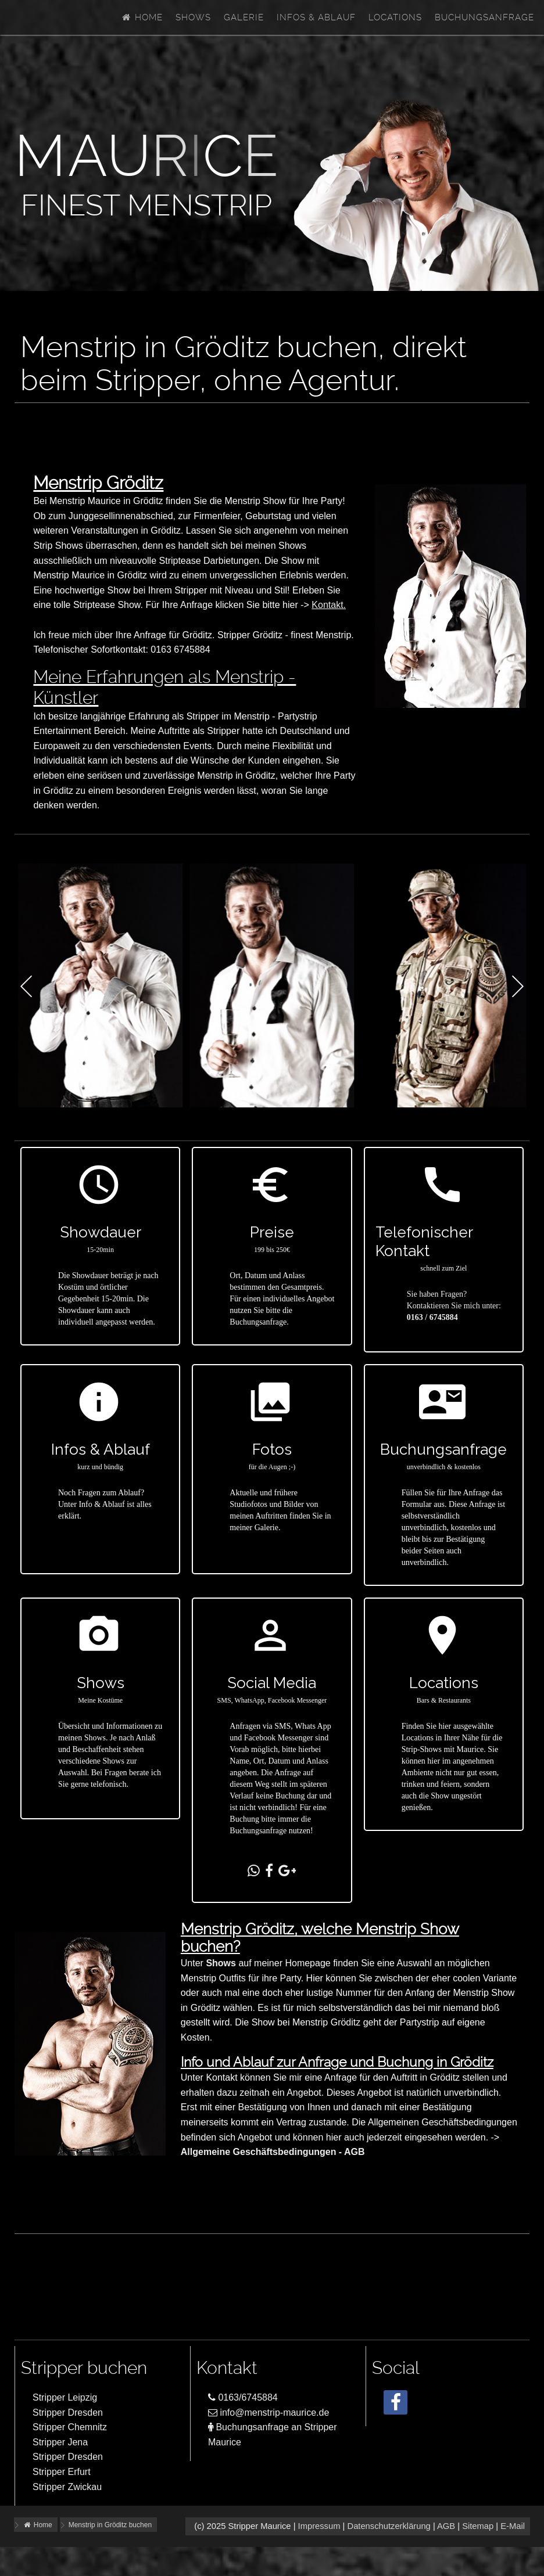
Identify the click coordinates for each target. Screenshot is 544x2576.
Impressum (319, 2526)
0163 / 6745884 (432, 1317)
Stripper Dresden (68, 2412)
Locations (395, 17)
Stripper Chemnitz (70, 2427)
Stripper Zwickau (67, 2487)
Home (142, 17)
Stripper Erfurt (62, 2472)
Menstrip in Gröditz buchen (110, 2525)
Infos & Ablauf (316, 17)
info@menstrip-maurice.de (268, 2412)
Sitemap (477, 2526)
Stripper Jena (60, 2442)
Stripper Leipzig (65, 2397)
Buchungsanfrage (484, 17)
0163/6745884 (243, 2397)
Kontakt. (329, 605)
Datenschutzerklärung (388, 2526)
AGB (446, 2526)
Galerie (244, 17)
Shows (193, 17)
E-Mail (512, 2526)
